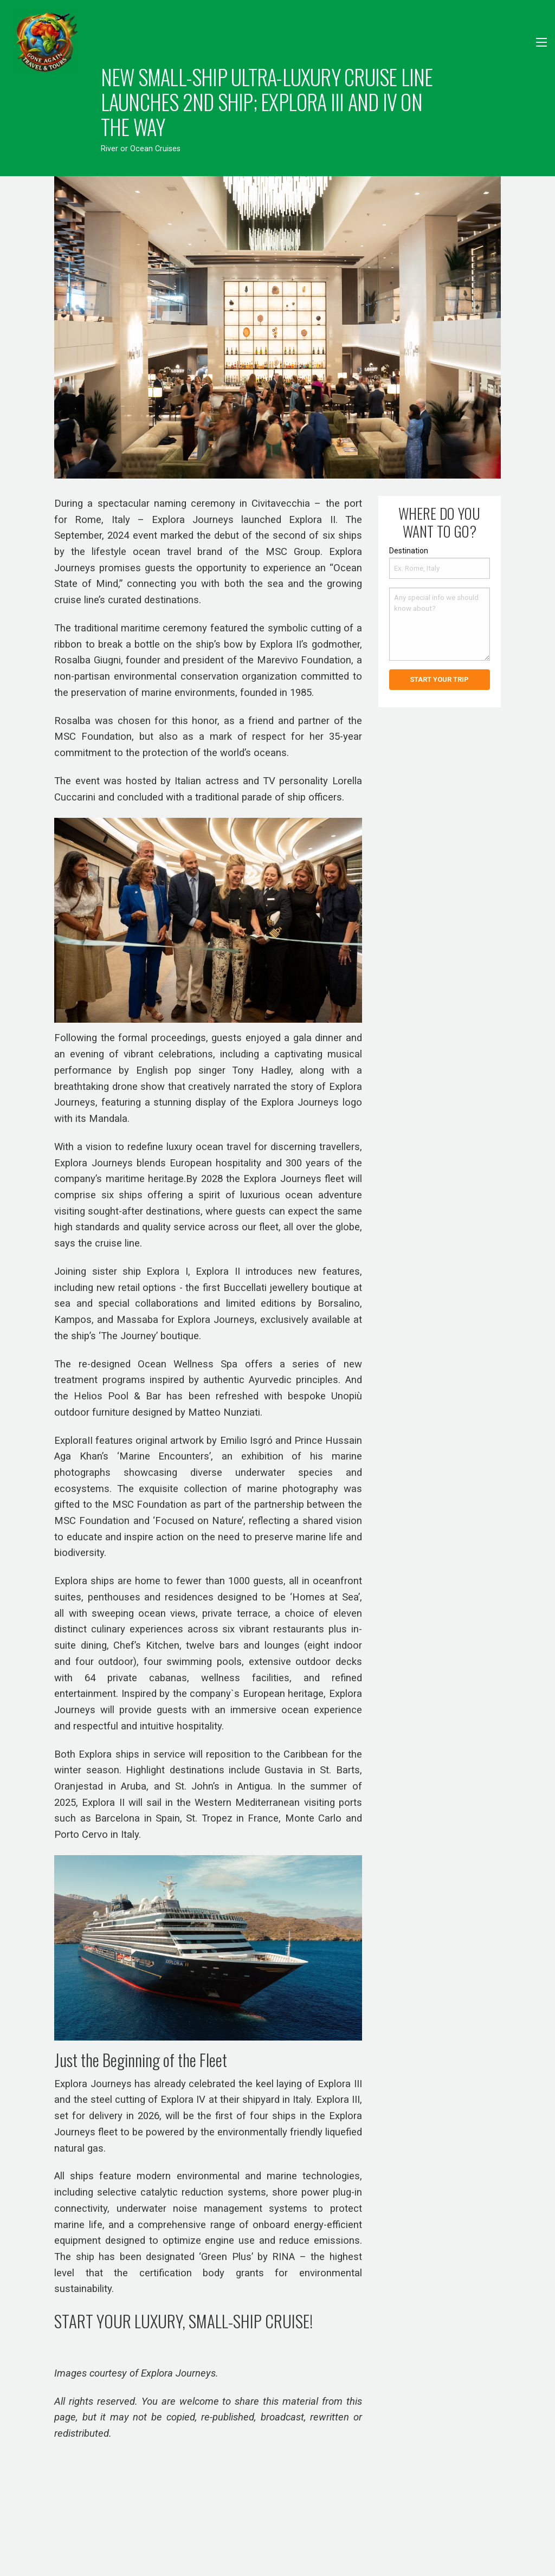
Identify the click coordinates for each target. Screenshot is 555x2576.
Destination (408, 550)
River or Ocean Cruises (140, 148)
